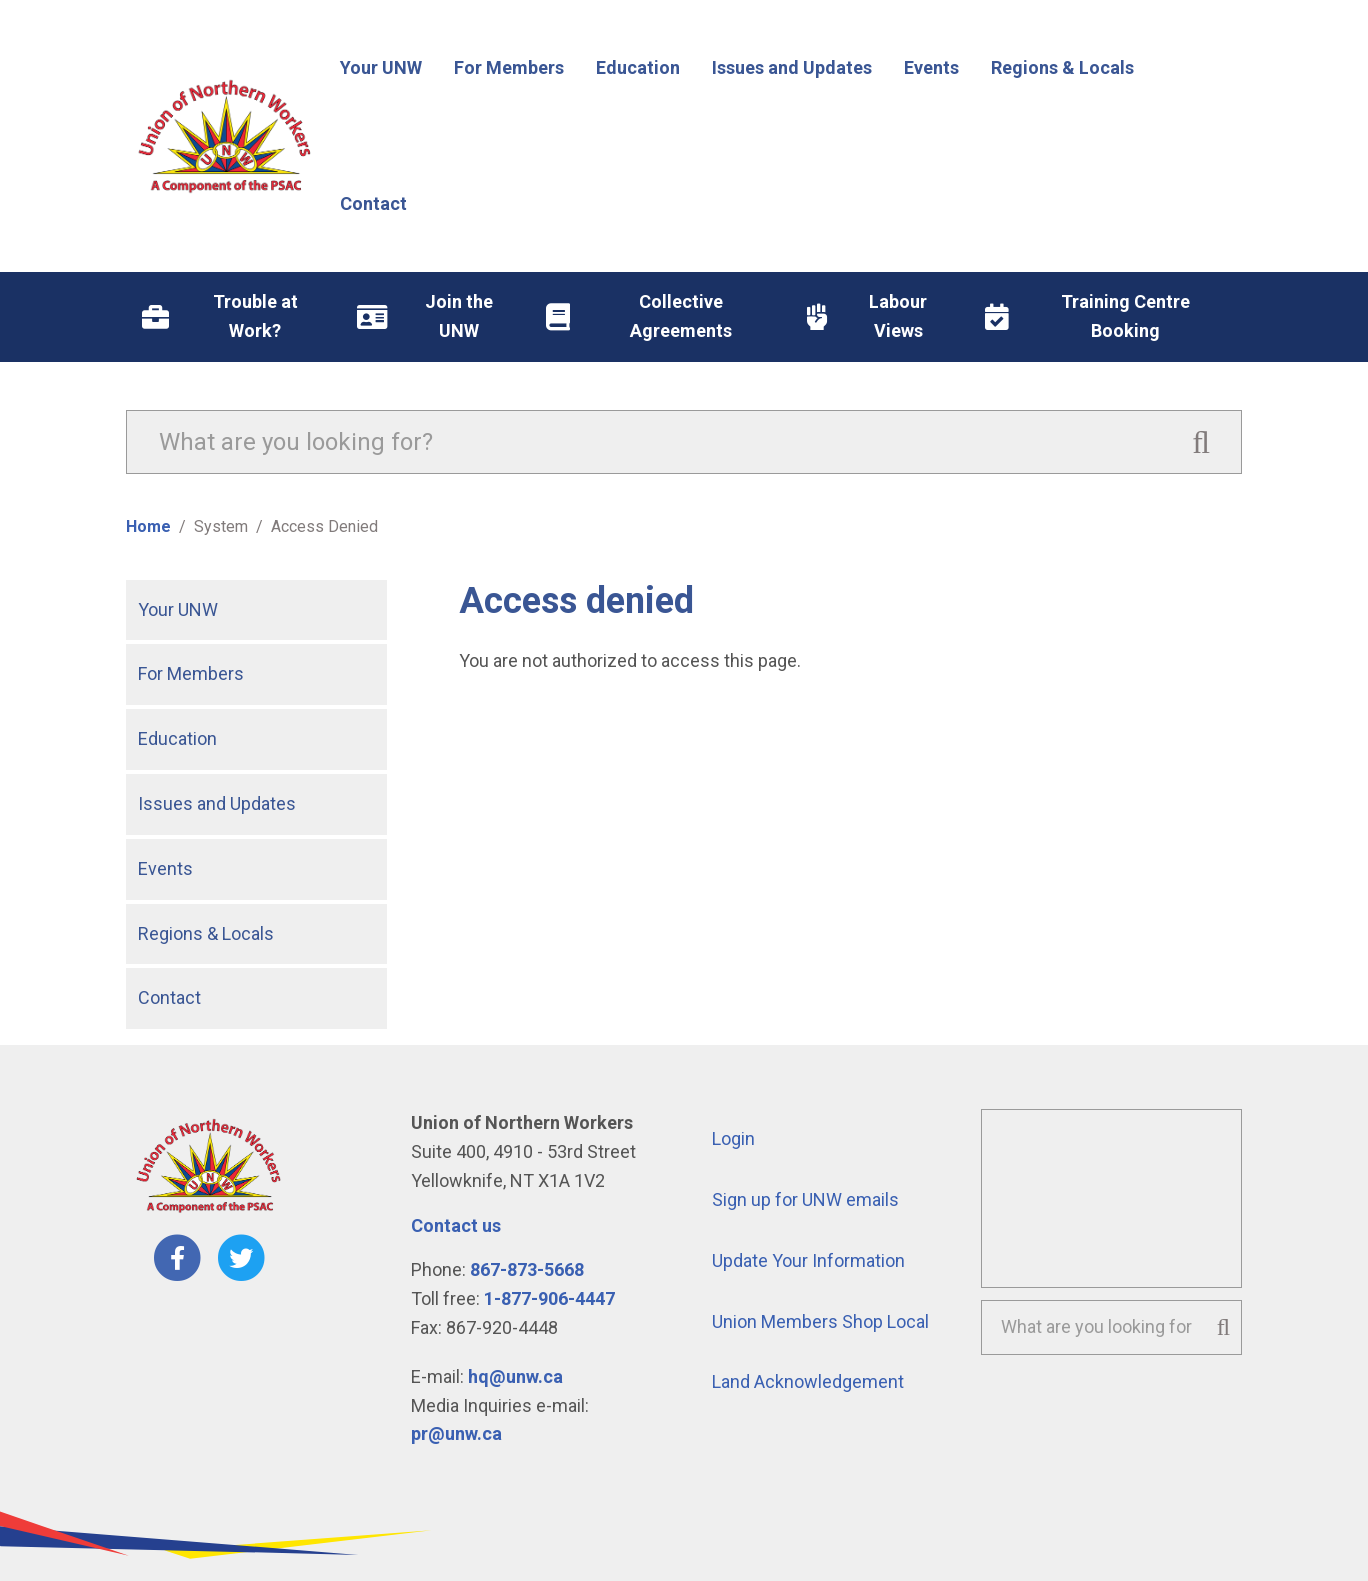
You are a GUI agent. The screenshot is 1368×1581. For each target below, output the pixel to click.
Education (177, 738)
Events (165, 868)
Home (148, 526)
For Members (191, 673)
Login (733, 1138)
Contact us (456, 1225)
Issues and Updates (217, 803)
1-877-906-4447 (549, 1298)
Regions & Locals (206, 933)
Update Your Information (808, 1260)
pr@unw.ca (456, 1433)
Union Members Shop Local (820, 1321)
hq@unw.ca (515, 1376)
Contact (169, 997)
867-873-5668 (527, 1269)
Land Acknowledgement (808, 1381)
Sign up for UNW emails (805, 1199)
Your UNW (178, 609)
